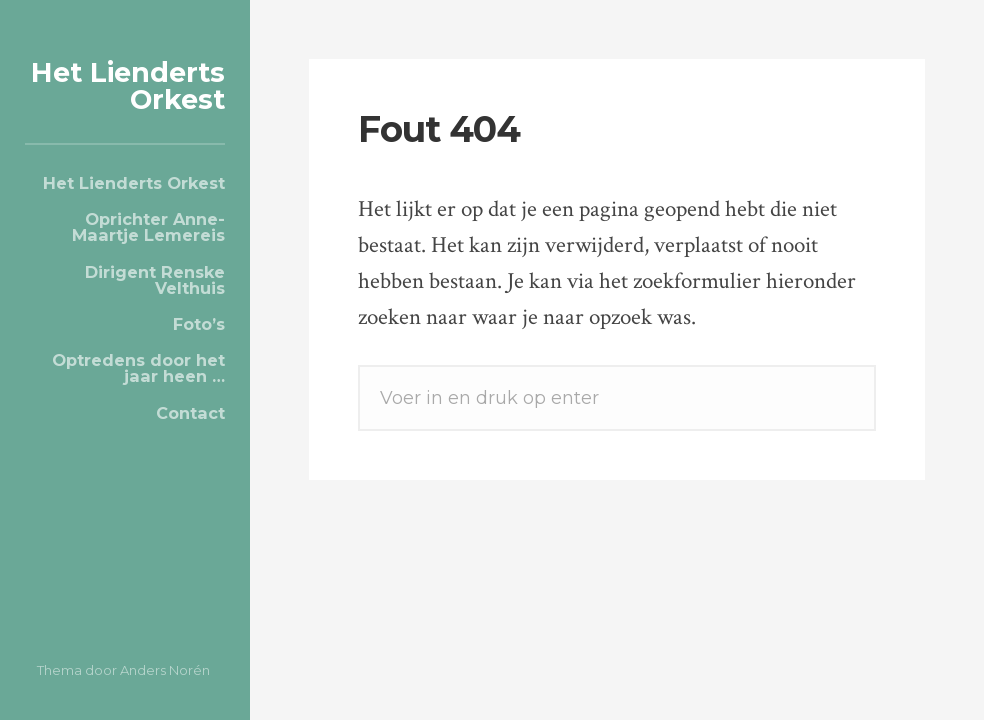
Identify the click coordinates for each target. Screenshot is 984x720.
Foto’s (199, 324)
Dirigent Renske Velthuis (155, 280)
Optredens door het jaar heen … (138, 368)
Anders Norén (165, 670)
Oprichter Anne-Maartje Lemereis (148, 227)
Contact (190, 413)
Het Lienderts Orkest (128, 86)
